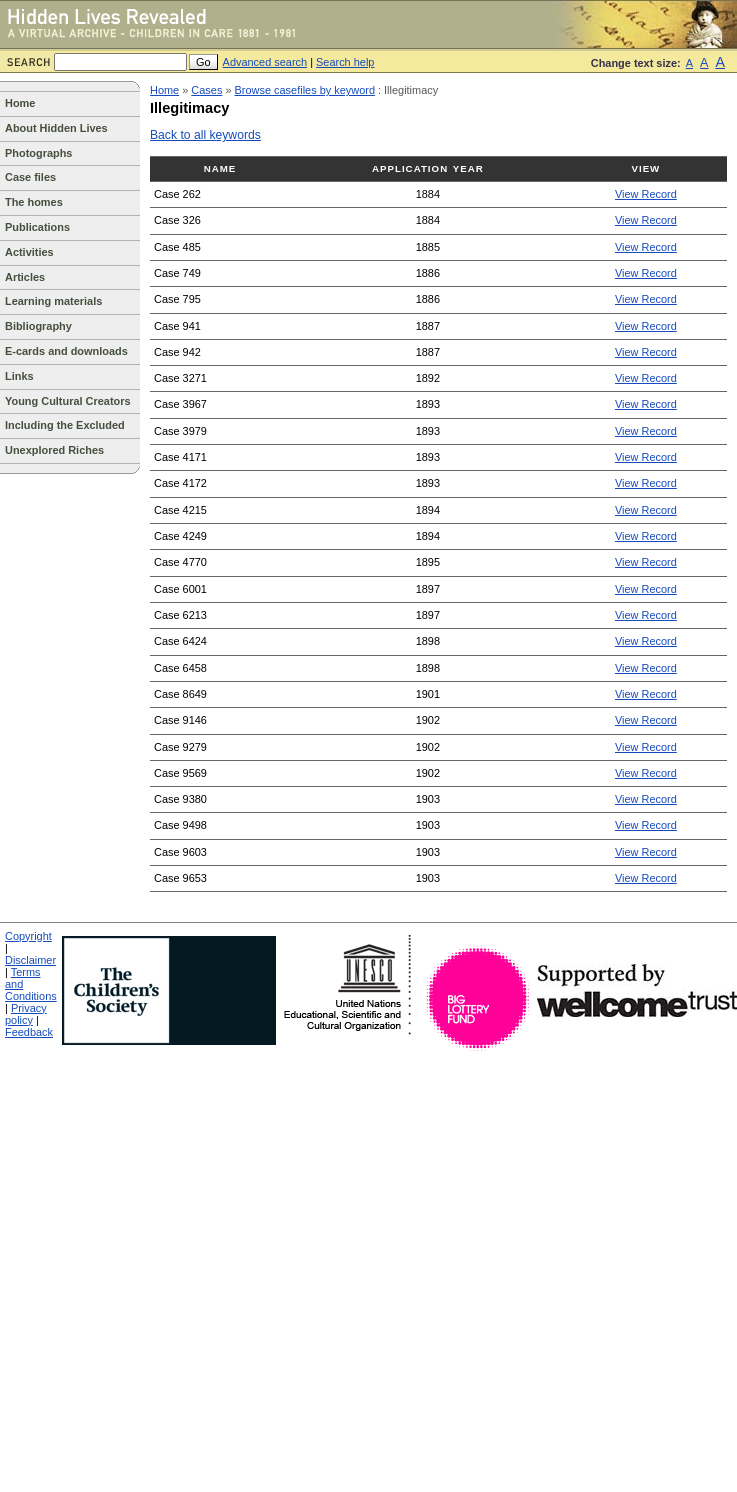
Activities (29, 252)
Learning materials (53, 301)
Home (20, 103)
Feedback (29, 1032)
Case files (30, 177)
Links (19, 376)
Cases (206, 90)
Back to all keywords (205, 135)
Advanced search (265, 62)
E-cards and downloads (66, 351)
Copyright (28, 936)
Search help (345, 62)
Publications (37, 227)
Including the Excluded (65, 425)
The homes (34, 202)
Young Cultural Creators (68, 401)
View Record (646, 194)
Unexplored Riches (54, 450)
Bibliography (38, 326)
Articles (25, 277)
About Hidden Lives (56, 128)
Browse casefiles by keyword (305, 90)
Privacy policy (26, 1014)
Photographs (38, 153)
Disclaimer (30, 960)
